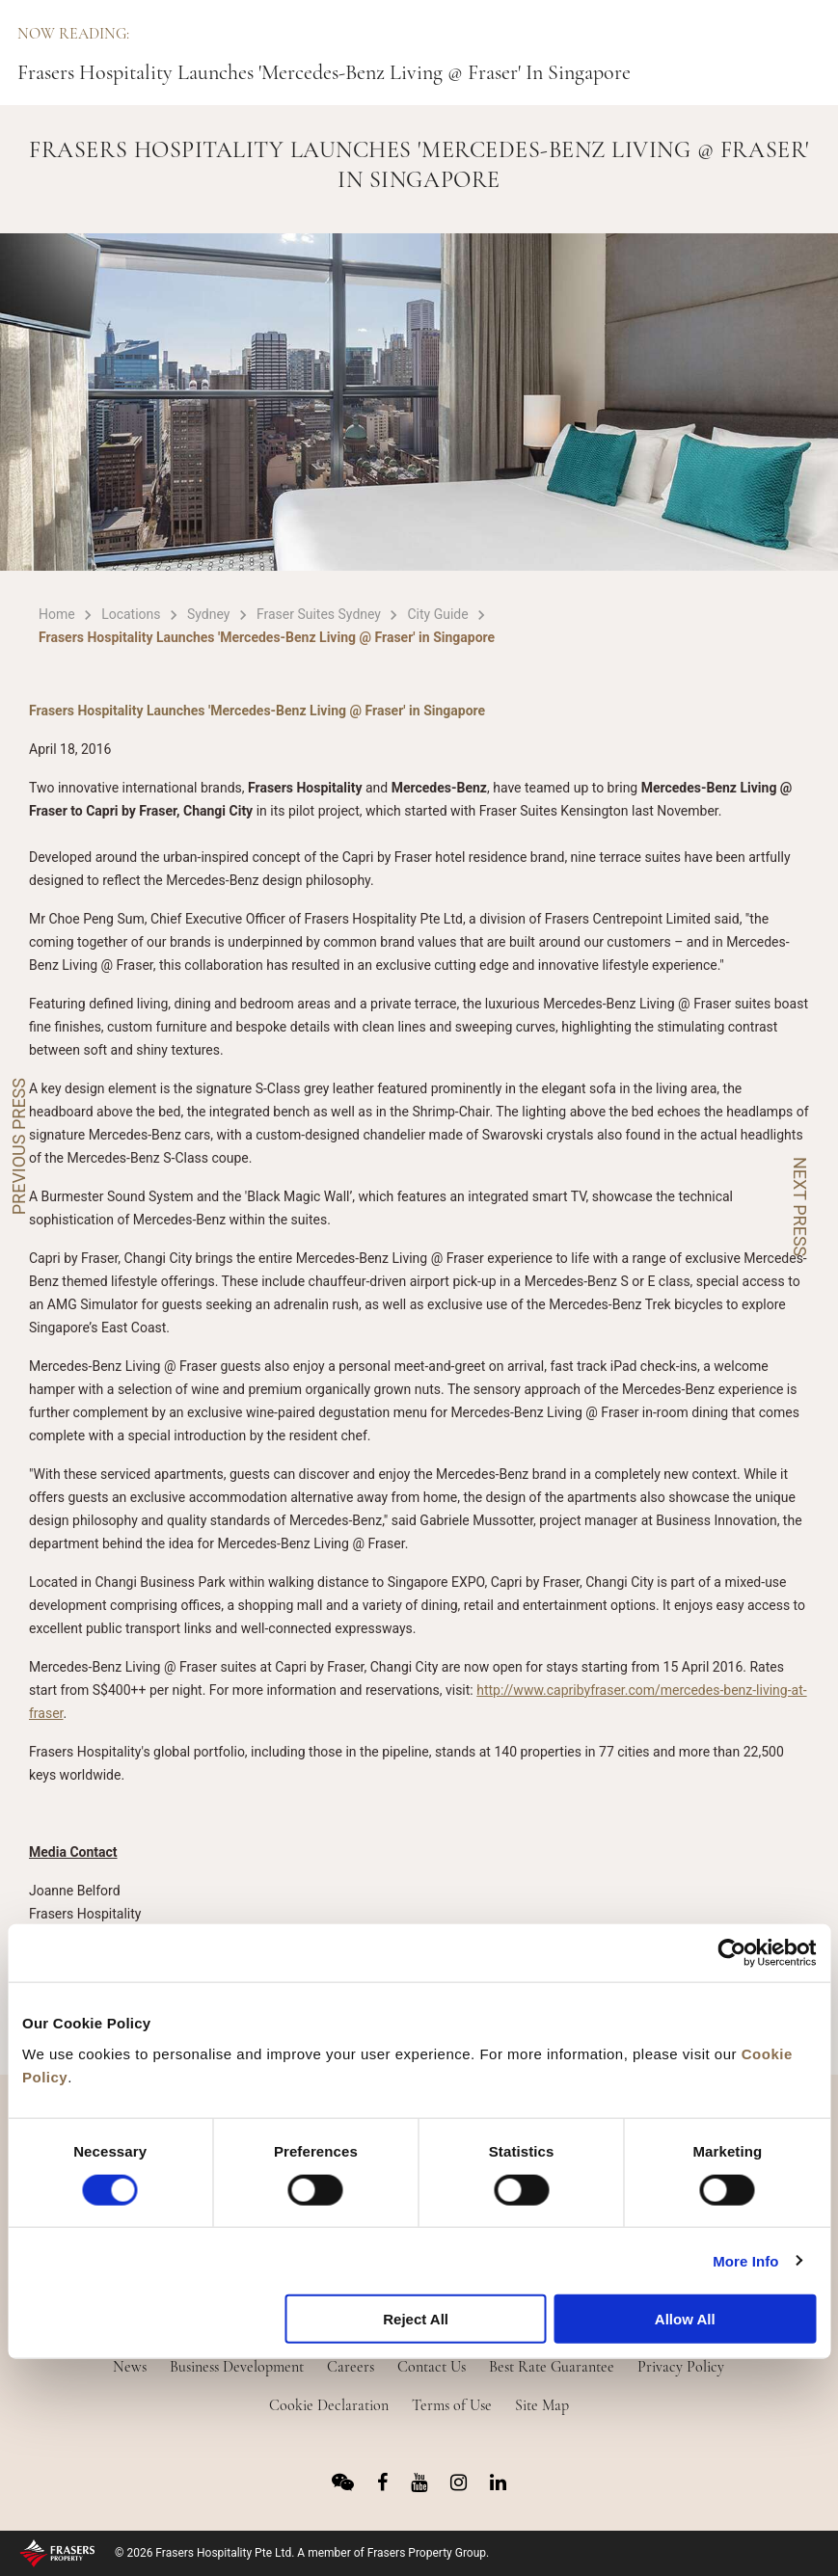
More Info (745, 2260)
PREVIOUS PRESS (19, 1146)
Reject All (415, 2319)
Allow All (685, 2319)
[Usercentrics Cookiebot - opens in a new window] (731, 1953)
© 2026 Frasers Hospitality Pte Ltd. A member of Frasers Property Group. (302, 2553)
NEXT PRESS (800, 1206)
